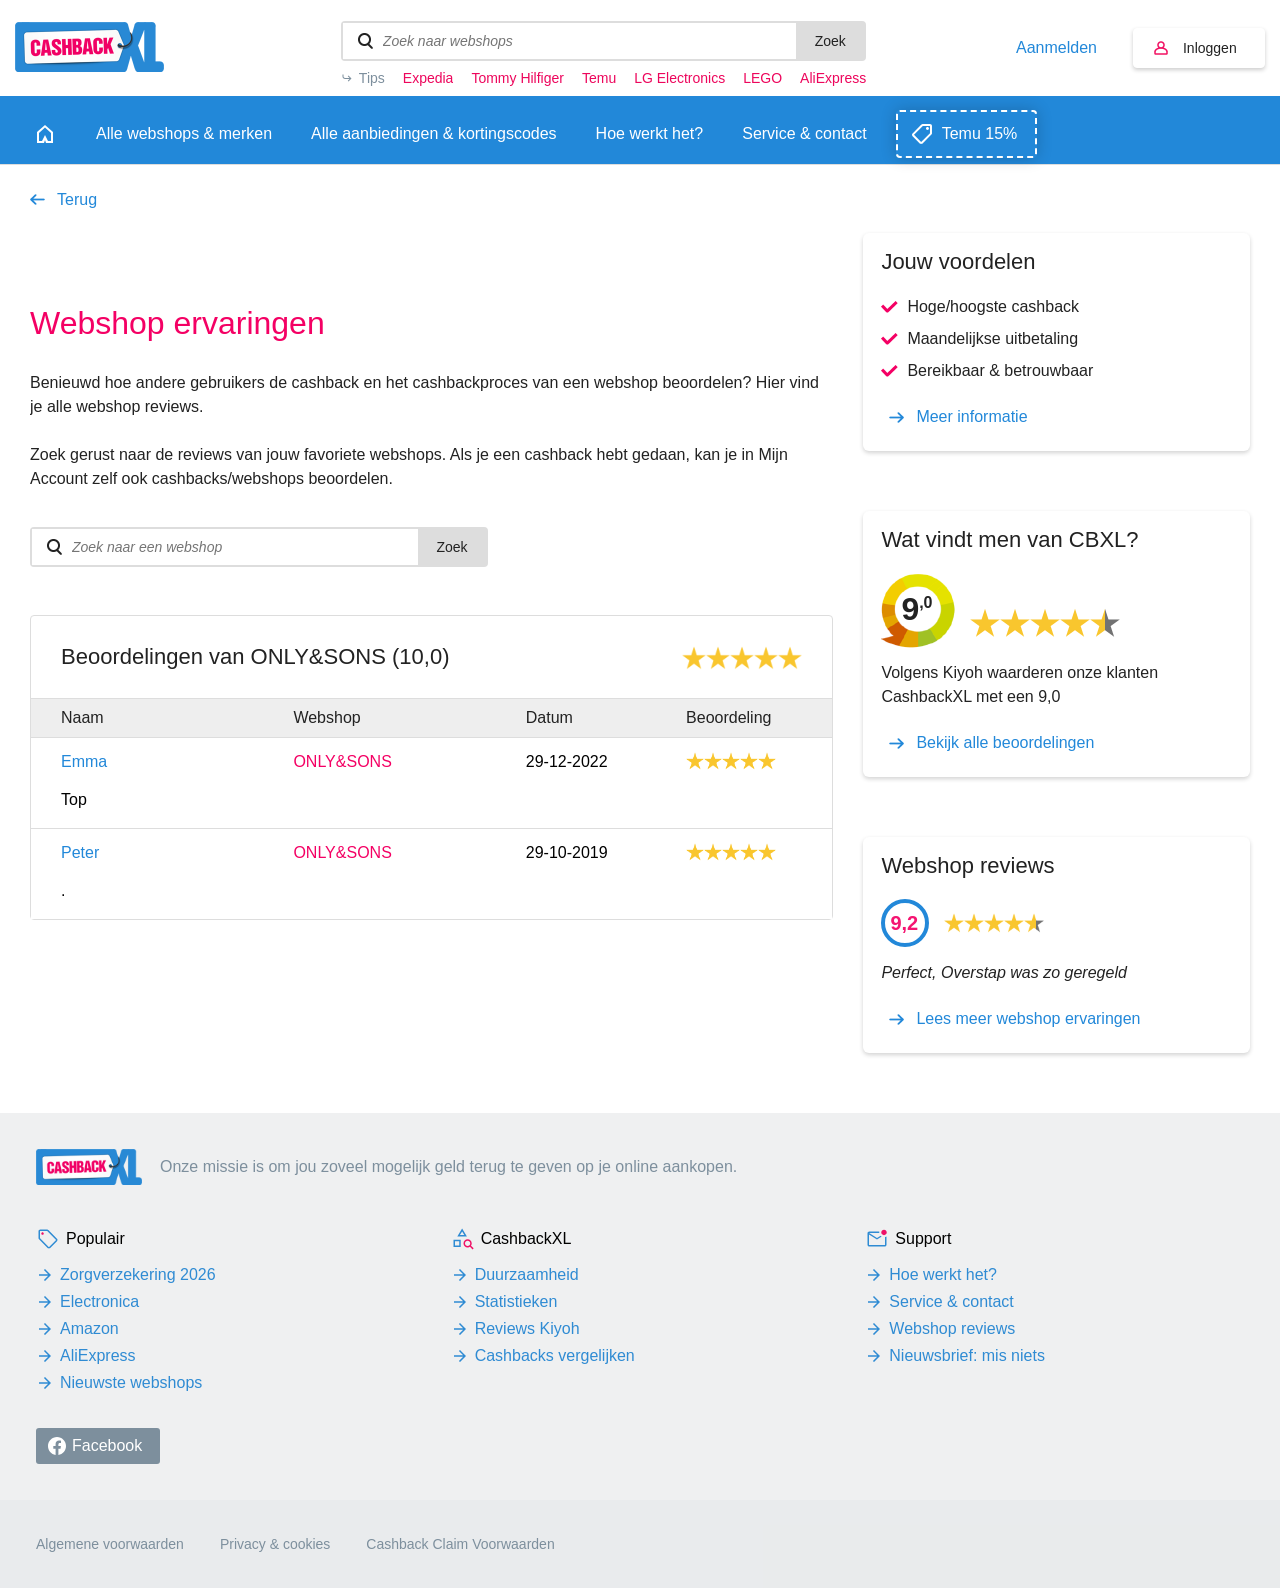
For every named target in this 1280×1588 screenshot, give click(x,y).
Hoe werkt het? (943, 1274)
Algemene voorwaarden (110, 1544)
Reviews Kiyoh (527, 1328)
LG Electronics (679, 78)
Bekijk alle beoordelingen (1005, 743)
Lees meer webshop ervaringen (1028, 1019)
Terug (77, 199)
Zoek (830, 41)
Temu (599, 78)
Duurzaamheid (527, 1274)
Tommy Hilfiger (517, 78)
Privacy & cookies (275, 1544)
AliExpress (833, 78)
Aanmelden (1056, 48)
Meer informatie (971, 417)
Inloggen (1210, 48)
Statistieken (516, 1301)
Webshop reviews (952, 1328)
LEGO (762, 78)
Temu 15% (980, 133)
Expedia (428, 78)
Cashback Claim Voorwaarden (460, 1544)
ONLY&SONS (342, 762)
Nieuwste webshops (131, 1382)
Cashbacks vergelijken (555, 1355)
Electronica (99, 1301)
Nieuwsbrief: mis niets (967, 1355)
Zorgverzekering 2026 (138, 1274)
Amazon (89, 1328)
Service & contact (951, 1301)
